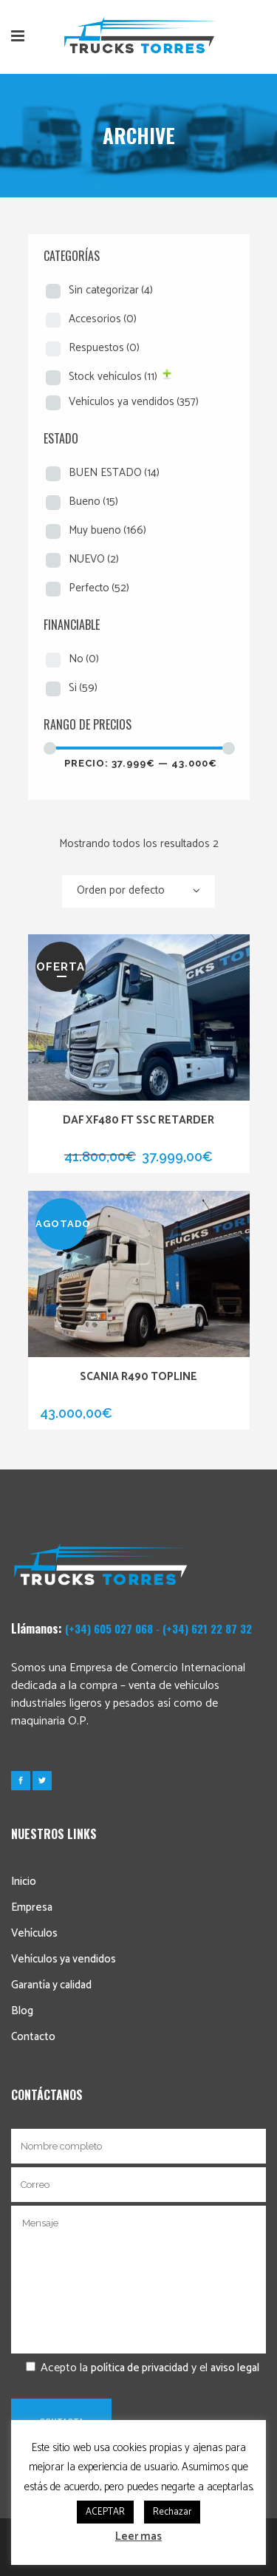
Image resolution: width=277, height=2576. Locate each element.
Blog (22, 2011)
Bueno (93, 501)
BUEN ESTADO (114, 472)
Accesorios (103, 319)
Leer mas (138, 2536)
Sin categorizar (111, 290)
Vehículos (34, 1933)
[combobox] (138, 891)
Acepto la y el (135, 2368)
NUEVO (94, 559)
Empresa (31, 1907)
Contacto (33, 2037)
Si (83, 688)
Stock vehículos (113, 376)
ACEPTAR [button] (105, 2512)
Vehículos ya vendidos (134, 401)
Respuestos (104, 348)
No (84, 659)
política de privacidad (139, 2368)
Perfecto (99, 588)
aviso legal (235, 2368)
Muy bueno (107, 530)
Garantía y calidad (51, 1985)
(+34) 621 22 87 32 (207, 1628)
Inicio (23, 1881)
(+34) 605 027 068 (109, 1628)
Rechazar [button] (172, 2512)
